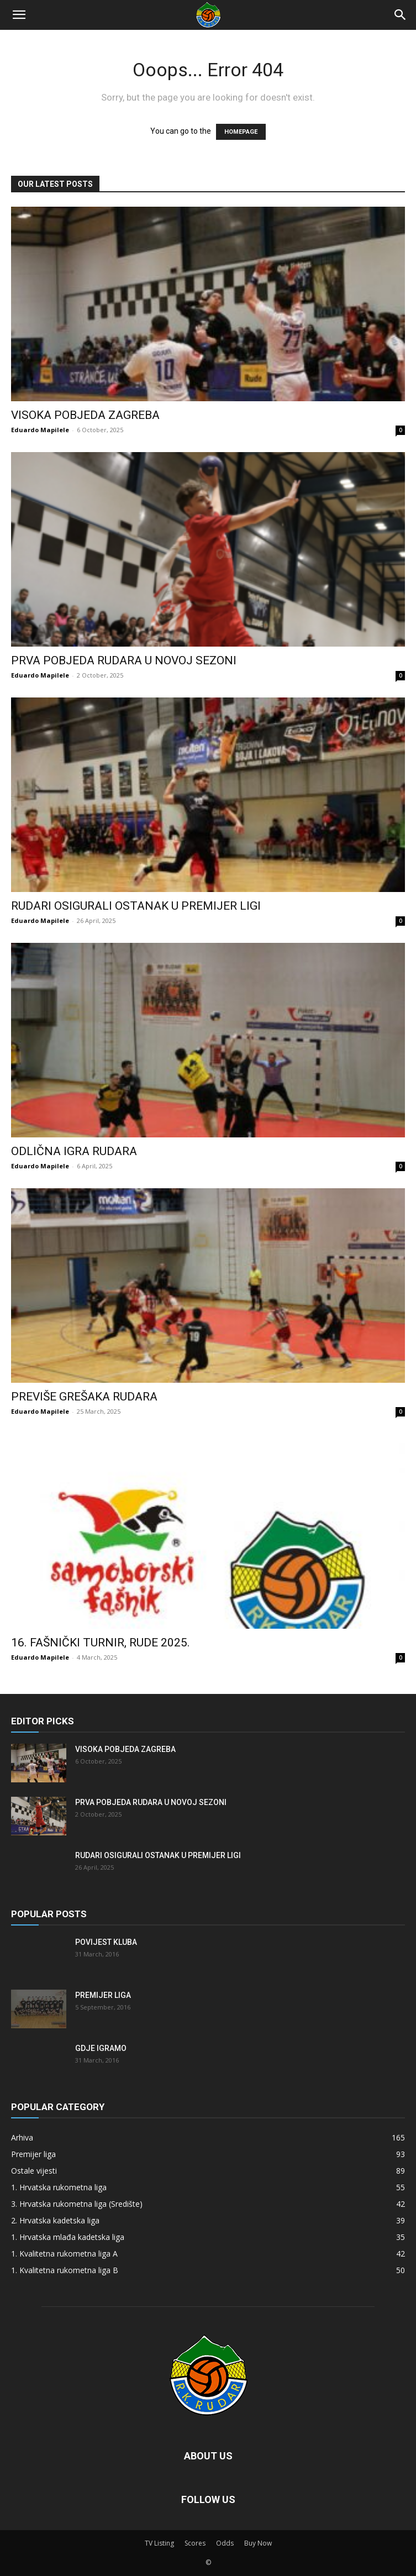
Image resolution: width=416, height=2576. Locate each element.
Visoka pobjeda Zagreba (85, 415)
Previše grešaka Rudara (84, 1396)
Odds (225, 2543)
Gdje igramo (101, 2048)
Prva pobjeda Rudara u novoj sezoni (123, 660)
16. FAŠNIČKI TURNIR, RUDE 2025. (100, 1642)
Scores (195, 2543)
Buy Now (258, 2543)
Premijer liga (103, 1995)
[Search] (400, 15)
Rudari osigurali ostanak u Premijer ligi (136, 905)
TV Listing (159, 2543)
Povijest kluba (106, 1942)
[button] (18, 15)
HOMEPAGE (240, 131)
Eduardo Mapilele (40, 430)
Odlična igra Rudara (74, 1151)
